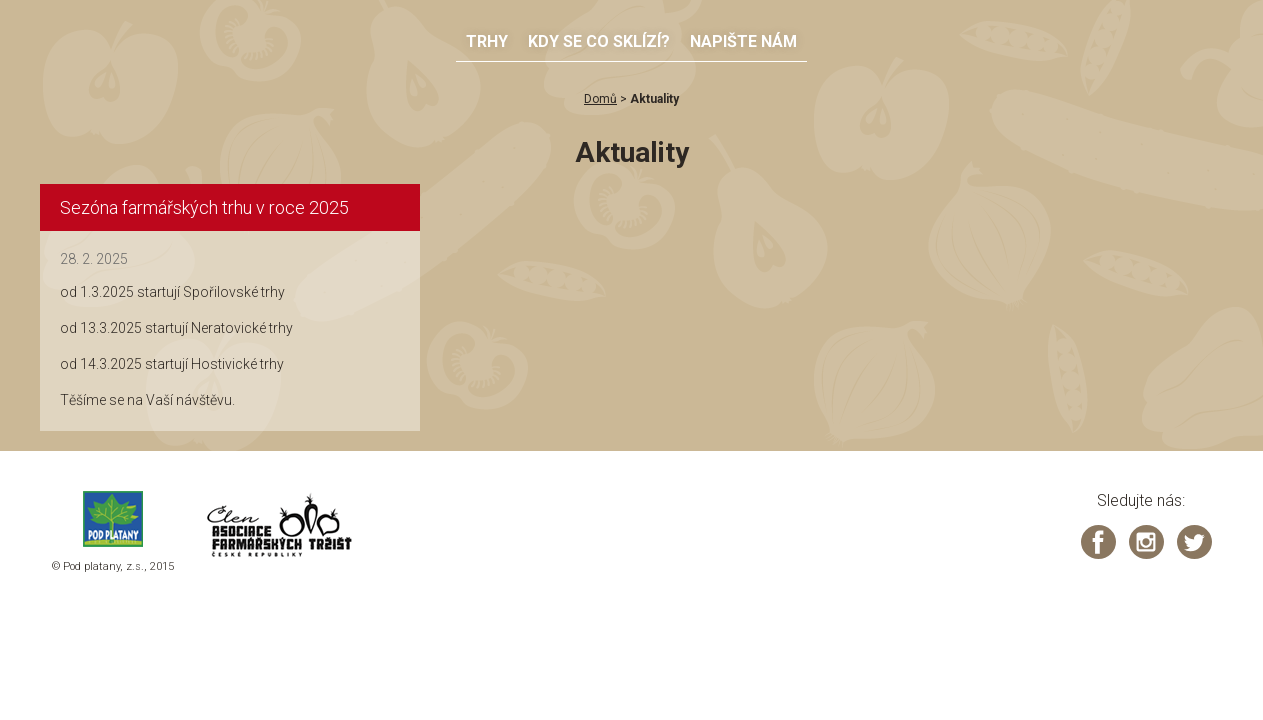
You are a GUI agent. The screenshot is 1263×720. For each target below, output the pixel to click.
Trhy (487, 41)
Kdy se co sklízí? (599, 41)
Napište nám (743, 41)
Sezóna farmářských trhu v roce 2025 (204, 207)
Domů (600, 99)
